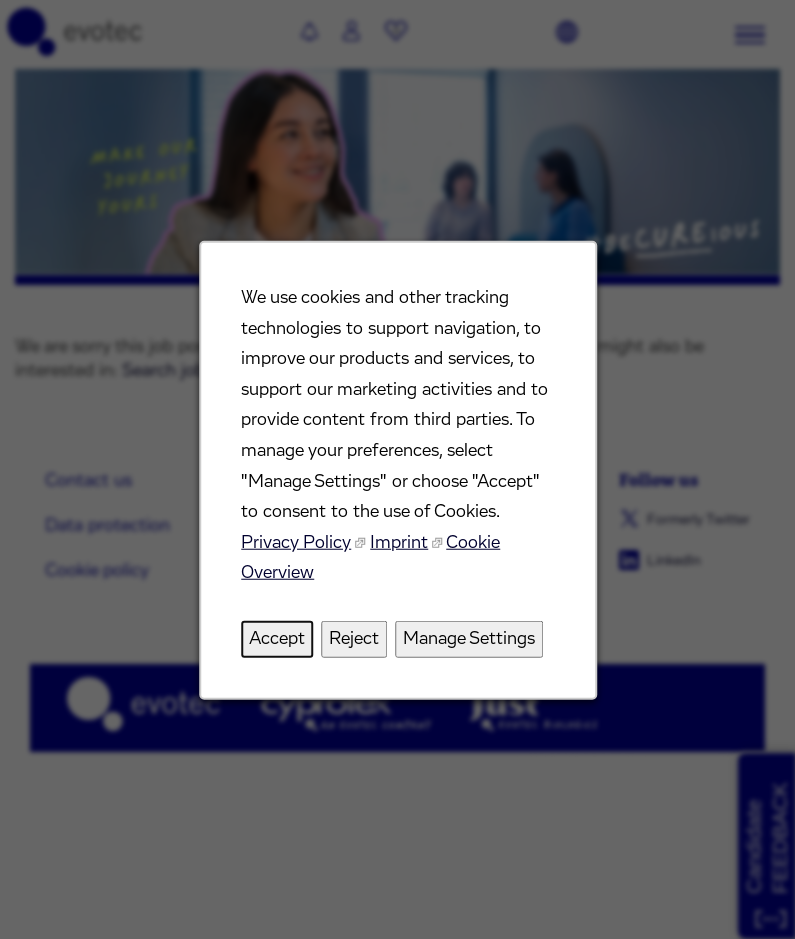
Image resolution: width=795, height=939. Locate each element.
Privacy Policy (296, 543)
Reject (354, 639)
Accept (277, 639)
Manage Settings (469, 639)
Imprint (399, 543)
